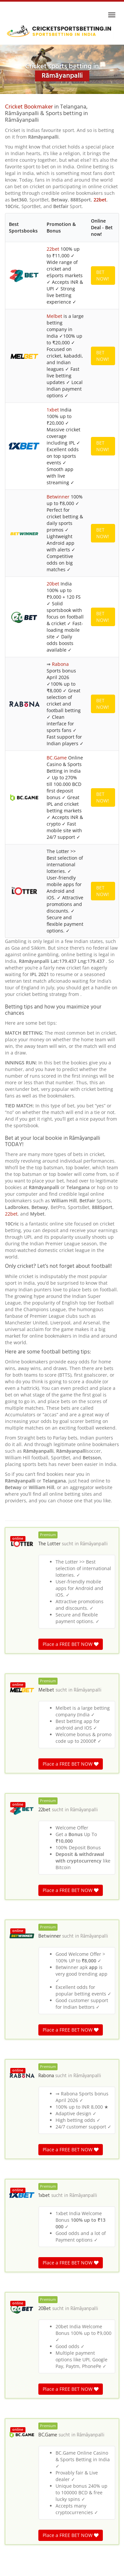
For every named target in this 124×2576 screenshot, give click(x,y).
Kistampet (19, 2198)
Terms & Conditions (62, 2567)
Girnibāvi (18, 2239)
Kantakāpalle (22, 2177)
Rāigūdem (19, 2218)
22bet (100, 199)
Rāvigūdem (20, 2136)
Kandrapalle (21, 2208)
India (44, 2271)
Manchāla (19, 2116)
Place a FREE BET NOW (71, 919)
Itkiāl (13, 2157)
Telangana (62, 2271)
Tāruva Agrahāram (29, 2147)
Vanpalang (20, 2106)
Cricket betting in (20, 2271)
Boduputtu (20, 2167)
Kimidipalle (20, 2229)
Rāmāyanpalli (94, 819)
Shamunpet (21, 2126)
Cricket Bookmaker (29, 107)
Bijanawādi (20, 2249)
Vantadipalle (22, 2188)
